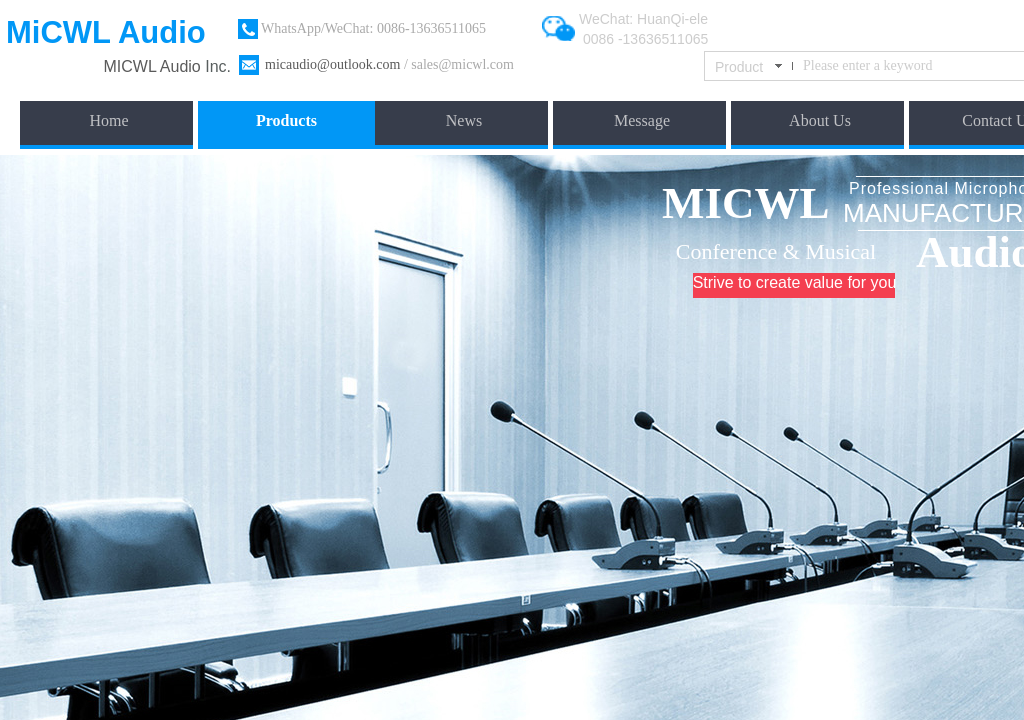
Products (286, 120)
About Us (820, 120)
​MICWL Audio (155, 66)
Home (108, 120)
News (464, 120)
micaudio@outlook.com (332, 64)
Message (642, 120)
